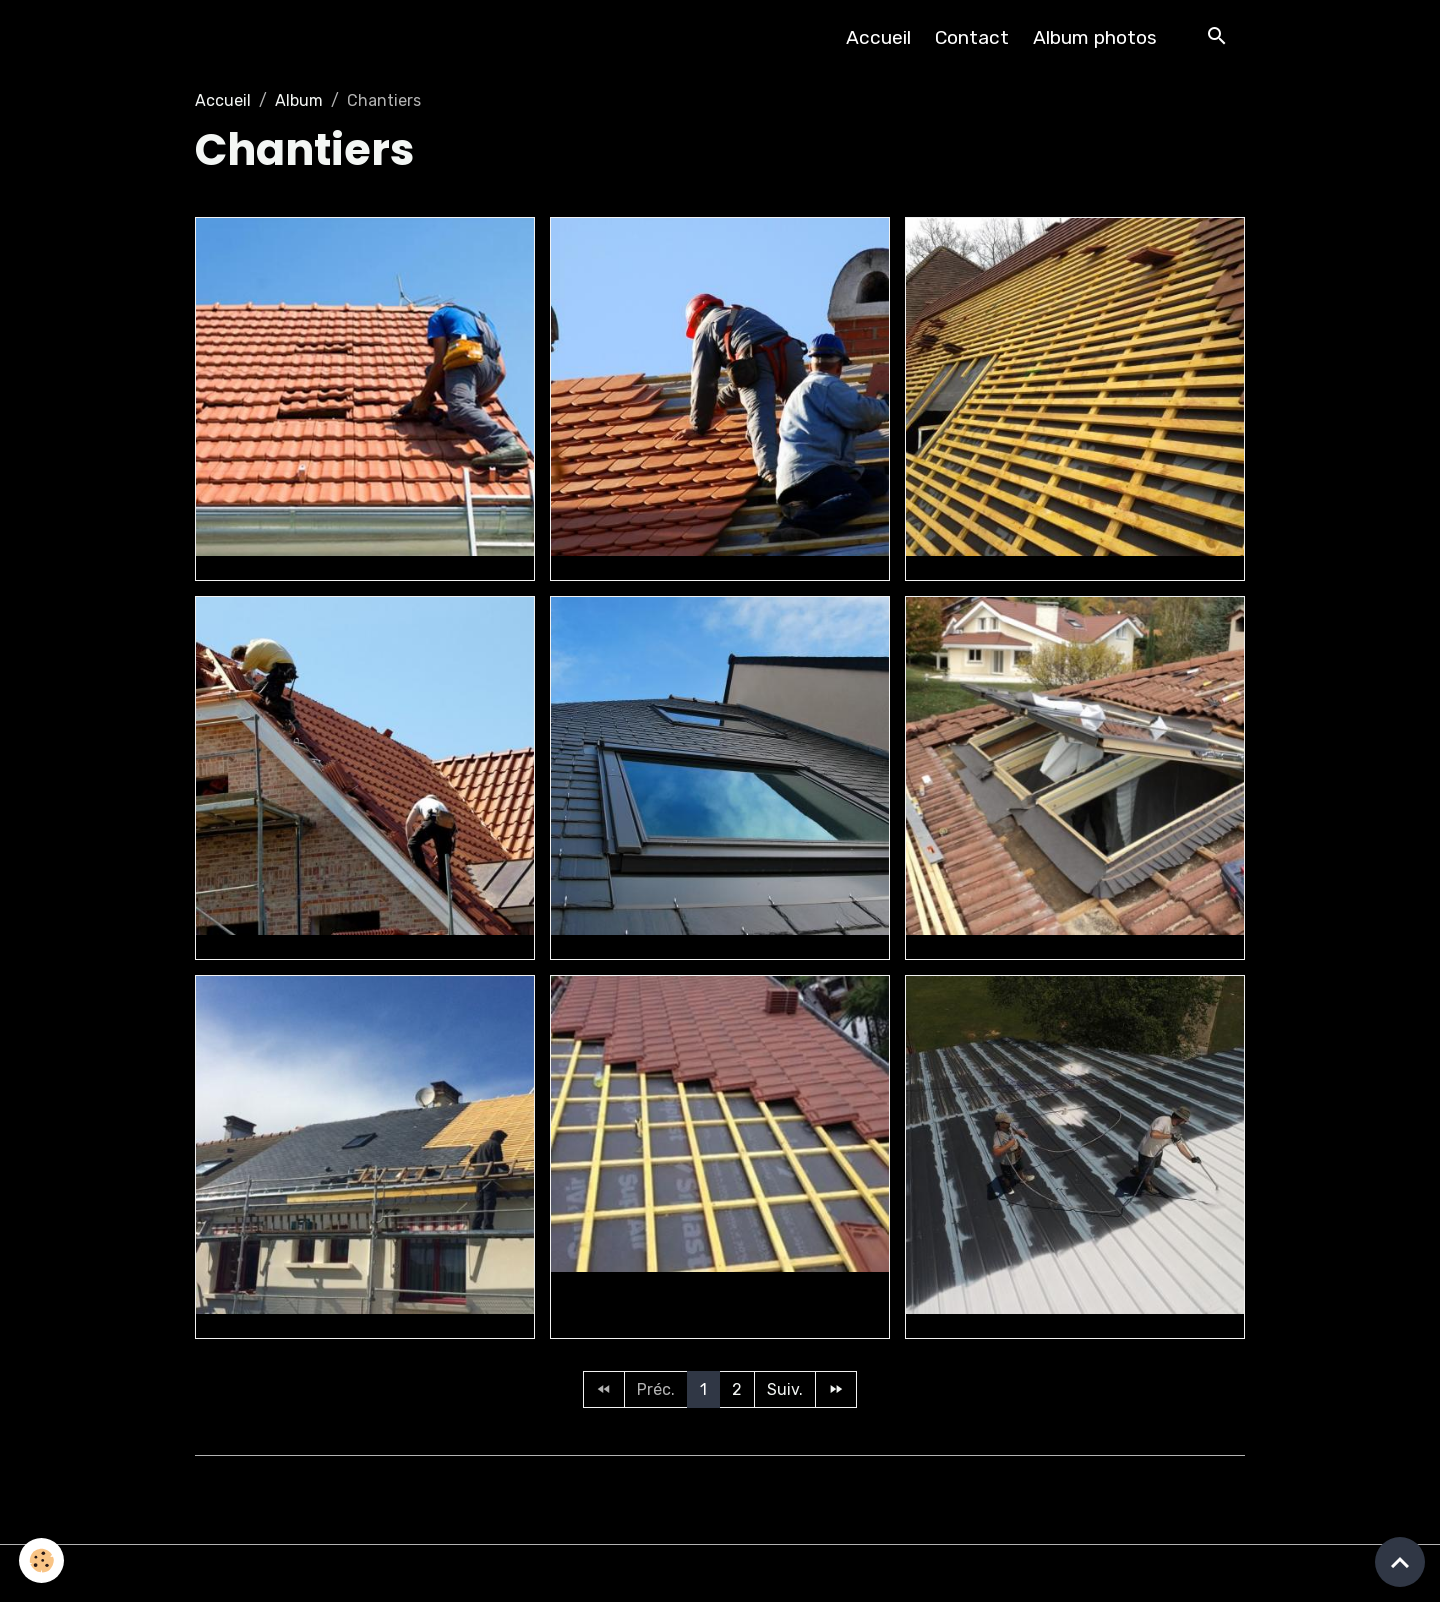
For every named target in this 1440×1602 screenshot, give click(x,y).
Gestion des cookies (720, 1573)
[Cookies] (42, 1560)
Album (299, 100)
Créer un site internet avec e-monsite (720, 1484)
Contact (972, 37)
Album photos (1095, 37)
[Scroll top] (1400, 1562)
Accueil (878, 37)
